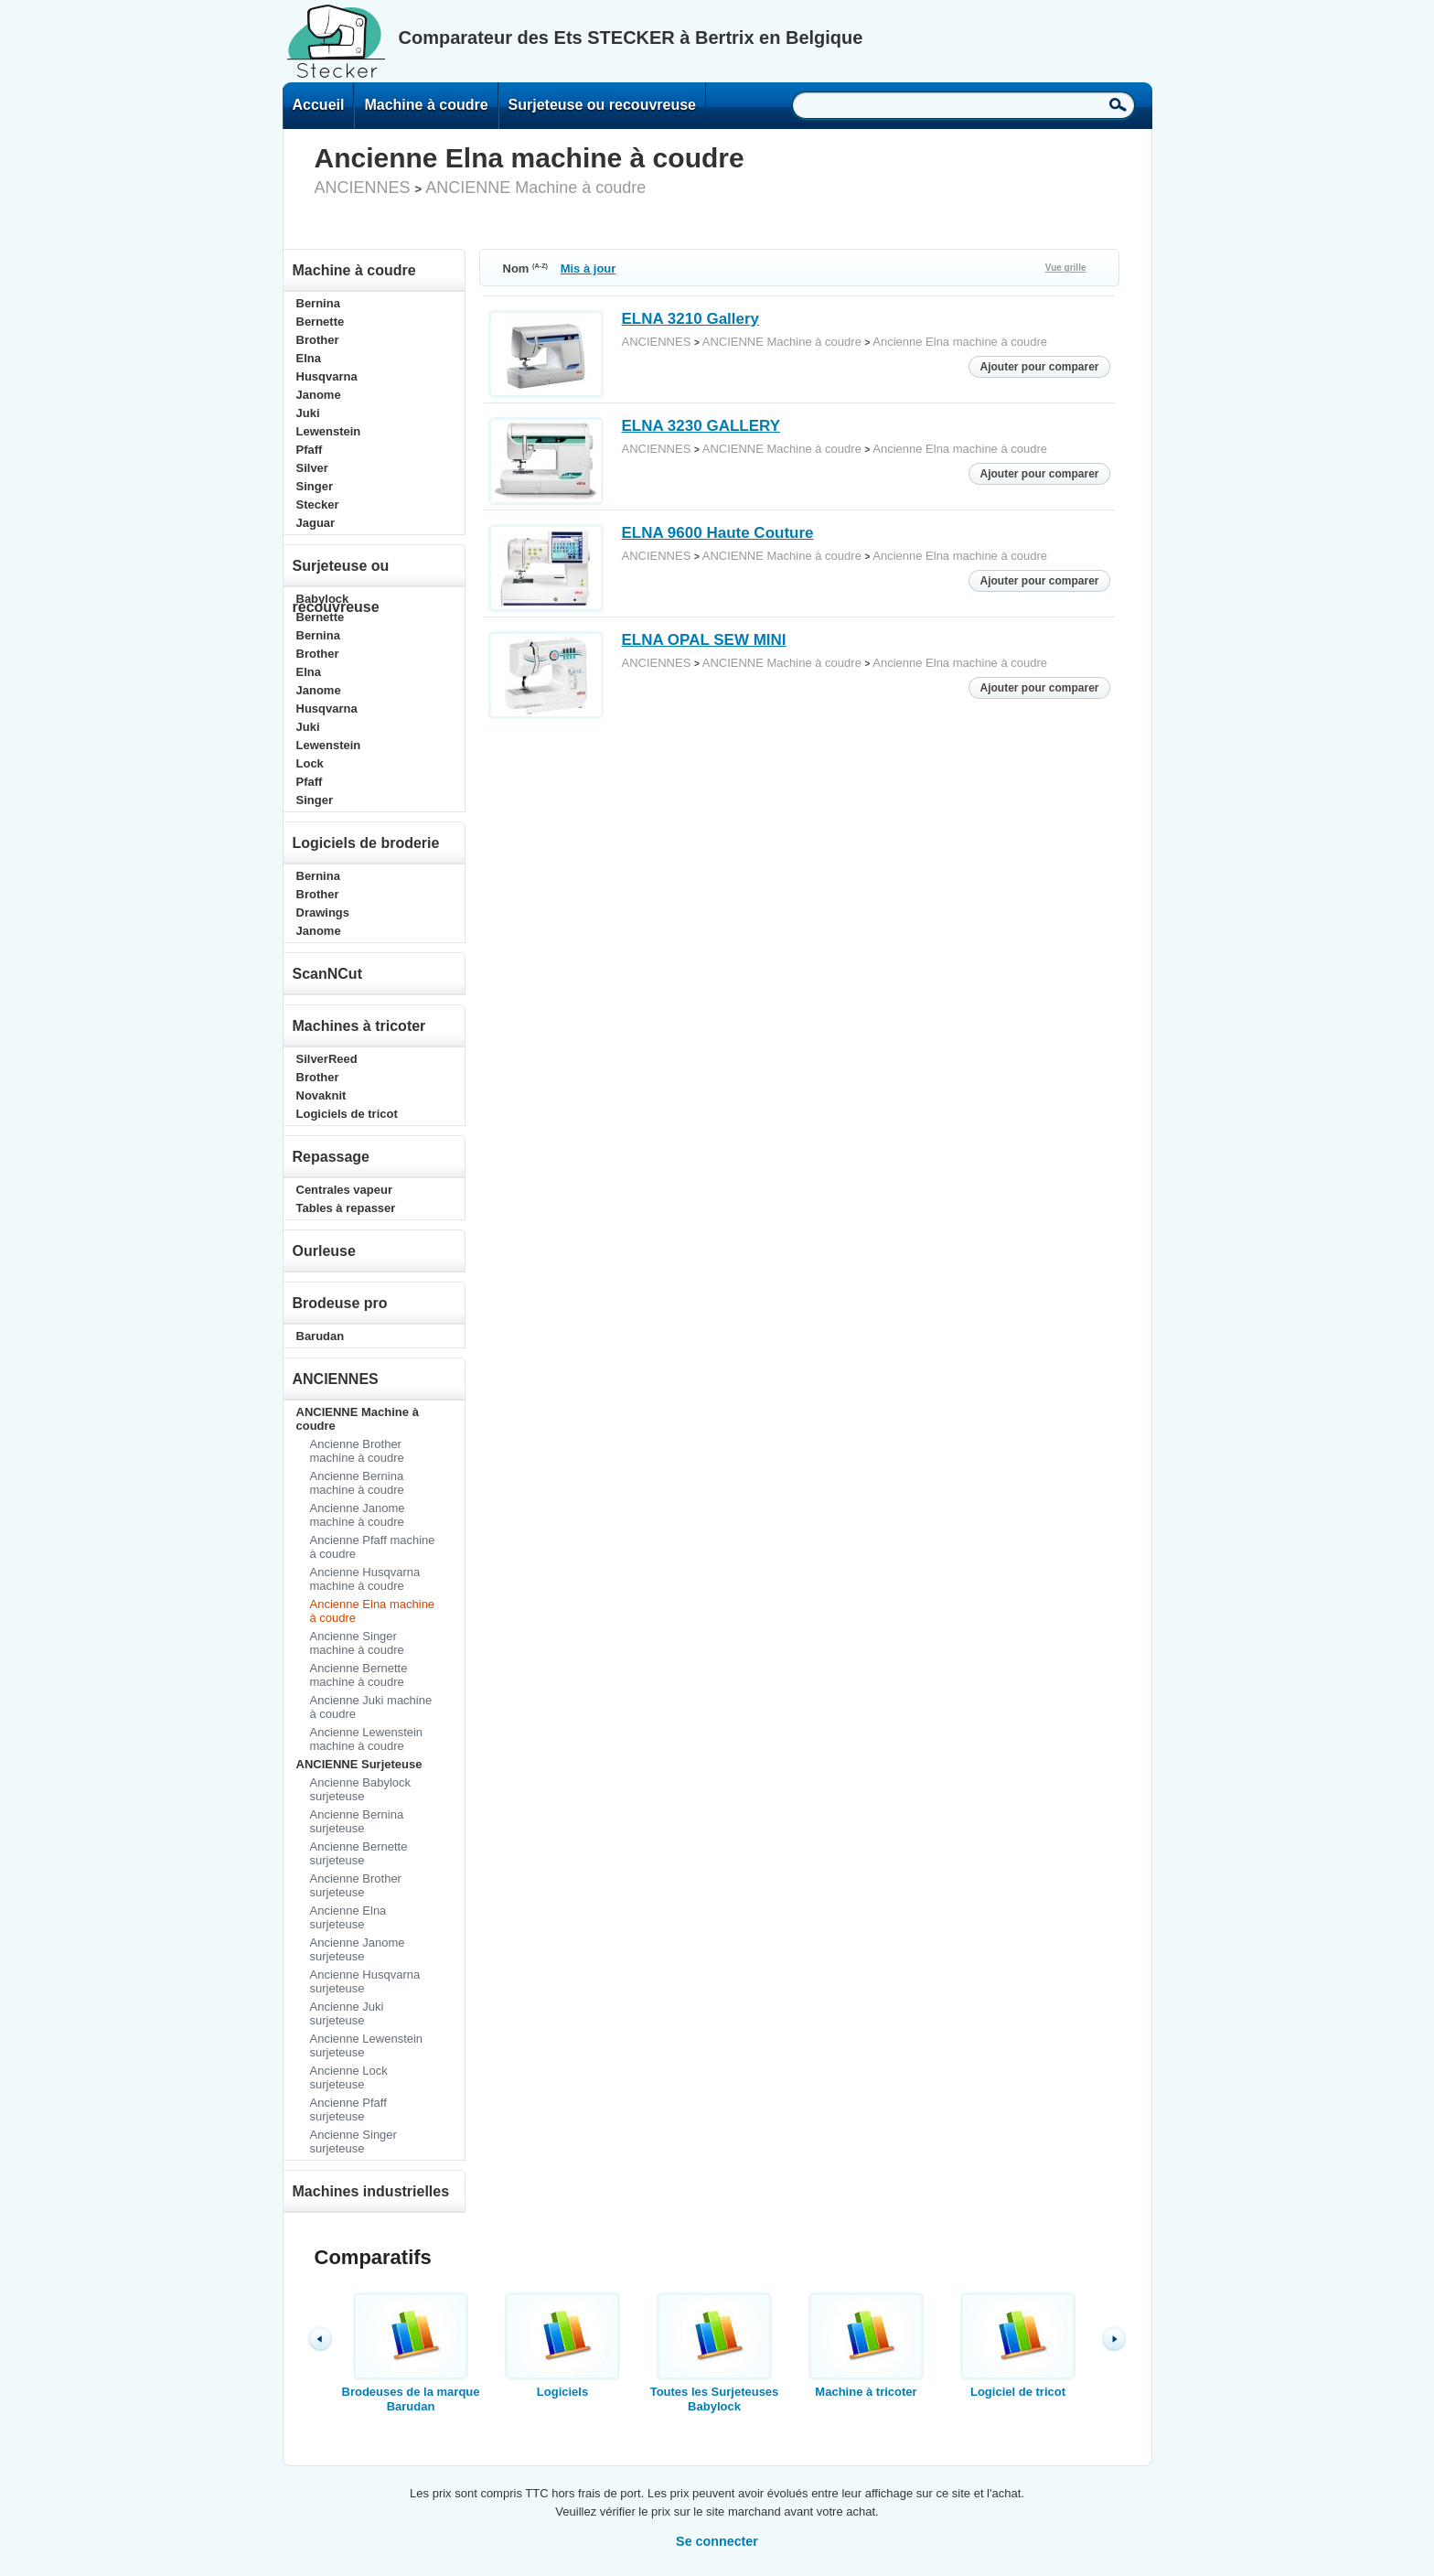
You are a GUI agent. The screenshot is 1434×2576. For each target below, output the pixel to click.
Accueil (319, 105)
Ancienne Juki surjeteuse (347, 2013)
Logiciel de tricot (1018, 2345)
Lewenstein (328, 431)
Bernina (318, 303)
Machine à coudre (425, 105)
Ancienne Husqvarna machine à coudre (365, 1579)
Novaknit (321, 1095)
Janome (318, 395)
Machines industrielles (371, 2191)
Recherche (1118, 104)
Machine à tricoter (866, 2345)
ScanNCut (327, 974)
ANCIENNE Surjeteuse (359, 1764)
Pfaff (309, 449)
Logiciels (562, 2345)
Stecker (317, 504)
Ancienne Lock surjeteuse (349, 2077)
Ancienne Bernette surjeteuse (359, 1853)
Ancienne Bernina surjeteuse (357, 1821)
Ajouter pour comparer (1038, 367)
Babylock (322, 599)
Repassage (331, 1157)
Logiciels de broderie (366, 843)
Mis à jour (588, 268)
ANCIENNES (363, 187)
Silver (312, 468)
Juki (308, 413)
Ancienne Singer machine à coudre (357, 1643)
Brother (317, 340)
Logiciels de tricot (347, 1114)
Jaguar (316, 523)
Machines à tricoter (359, 1026)
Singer (314, 486)
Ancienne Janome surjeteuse (357, 1949)
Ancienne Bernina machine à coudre (357, 1483)
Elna (308, 358)
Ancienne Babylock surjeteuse (361, 1789)
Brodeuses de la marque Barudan (410, 2352)
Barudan (320, 1336)
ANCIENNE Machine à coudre (535, 187)
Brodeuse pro (340, 1303)
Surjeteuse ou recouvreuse (602, 105)
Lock (310, 763)
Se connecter (717, 2541)
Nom (526, 268)
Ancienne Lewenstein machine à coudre (366, 1739)
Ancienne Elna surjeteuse (348, 1917)
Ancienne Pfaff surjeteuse (348, 2109)
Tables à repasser (346, 1208)
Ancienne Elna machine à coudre (959, 342)
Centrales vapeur (344, 1190)
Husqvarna (327, 376)
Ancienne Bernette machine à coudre (359, 1675)
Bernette (320, 321)
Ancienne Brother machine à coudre (357, 1451)
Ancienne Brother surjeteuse (355, 1885)
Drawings (323, 912)
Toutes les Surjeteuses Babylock (714, 2352)
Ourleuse (324, 1251)
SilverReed (327, 1059)
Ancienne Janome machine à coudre (357, 1515)
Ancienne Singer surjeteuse (353, 2141)
